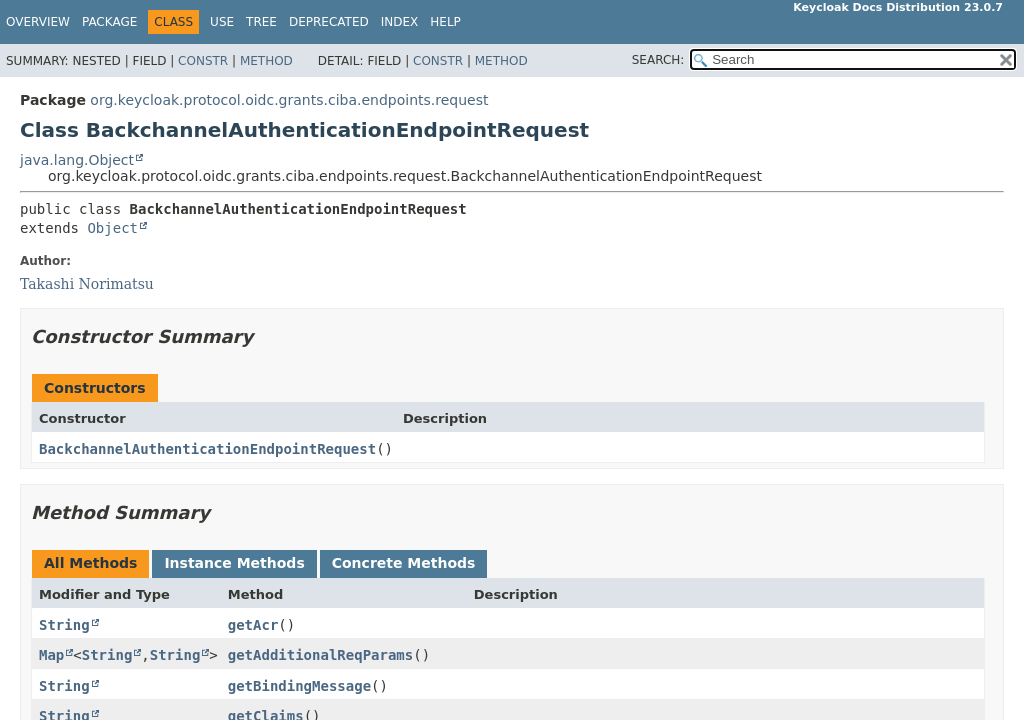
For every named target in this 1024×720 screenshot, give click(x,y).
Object (112, 228)
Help (445, 22)
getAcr (253, 625)
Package (109, 22)
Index (400, 22)
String (64, 625)
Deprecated (329, 22)
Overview (38, 22)
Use (222, 22)
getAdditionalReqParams (320, 655)
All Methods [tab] (90, 563)
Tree (261, 22)
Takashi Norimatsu (87, 284)
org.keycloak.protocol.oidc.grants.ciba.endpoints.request (289, 100)
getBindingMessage (299, 686)
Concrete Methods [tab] (404, 563)
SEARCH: (658, 60)
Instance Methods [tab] (234, 563)
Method (266, 61)
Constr (203, 61)
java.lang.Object (77, 160)
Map (51, 655)
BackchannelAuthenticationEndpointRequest (207, 449)
